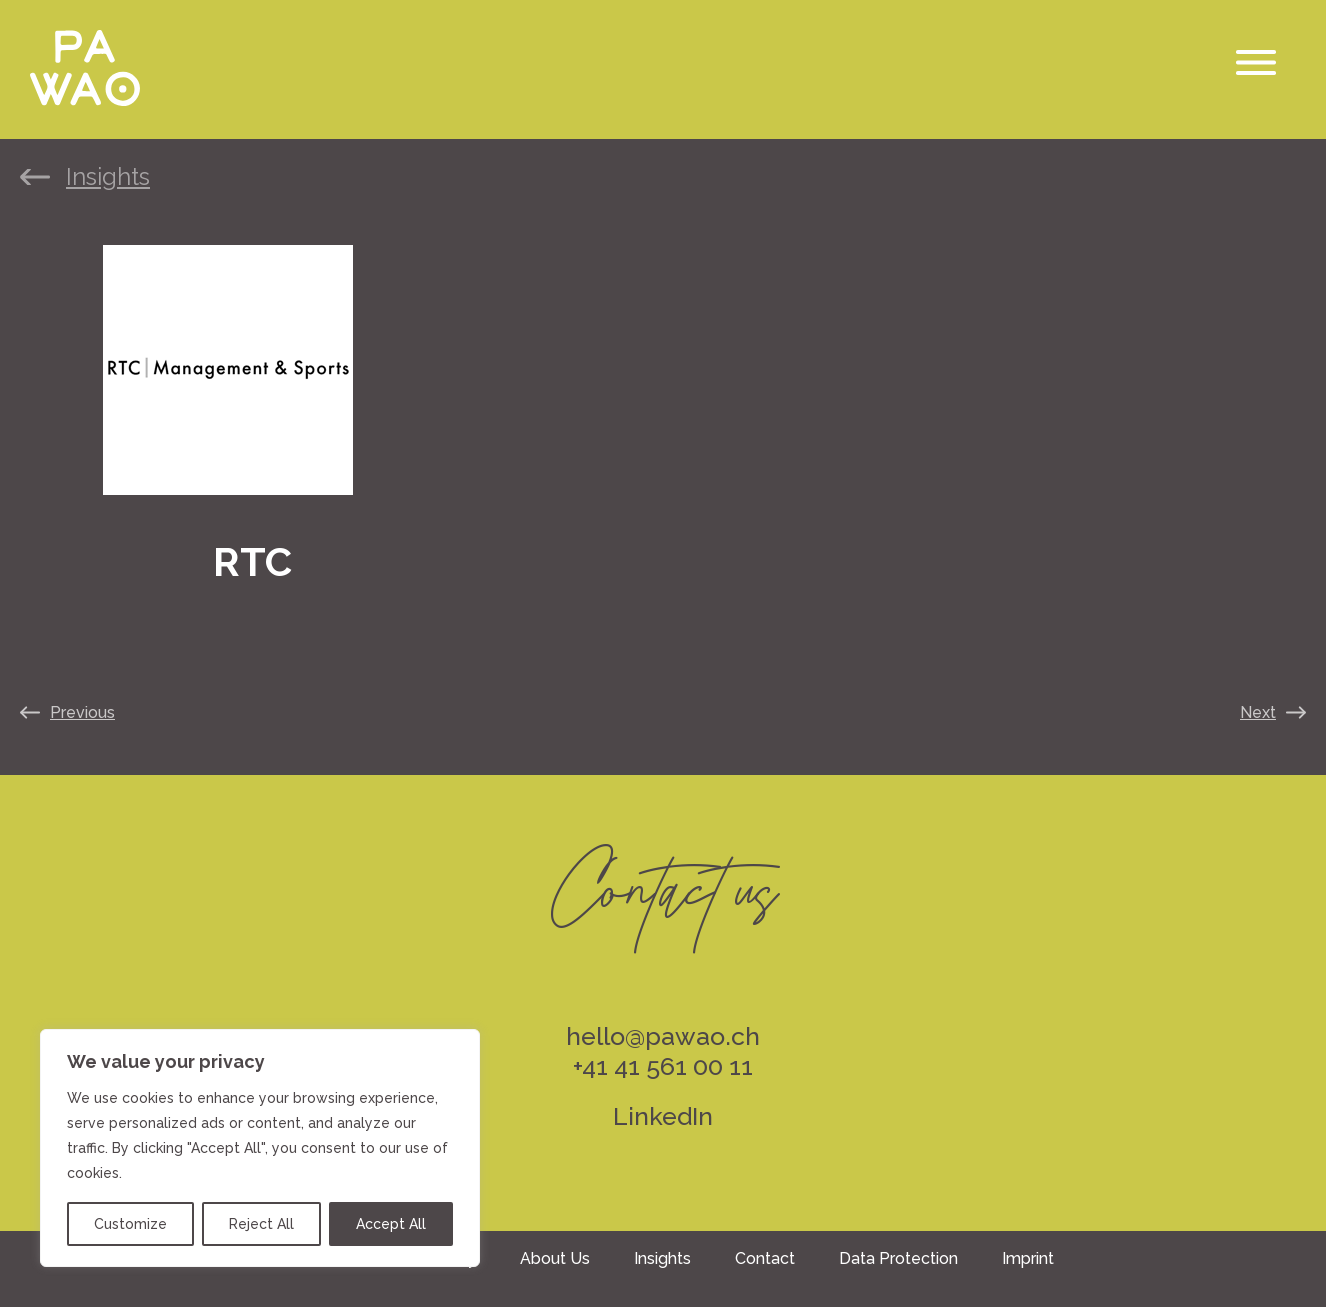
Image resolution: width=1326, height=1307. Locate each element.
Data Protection (898, 1258)
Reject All (261, 1224)
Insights (108, 177)
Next (1258, 712)
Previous (82, 712)
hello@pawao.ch (663, 1036)
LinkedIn (663, 1116)
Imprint (1028, 1258)
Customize (130, 1224)
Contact (765, 1258)
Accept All (391, 1224)
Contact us (663, 877)
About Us (555, 1258)
